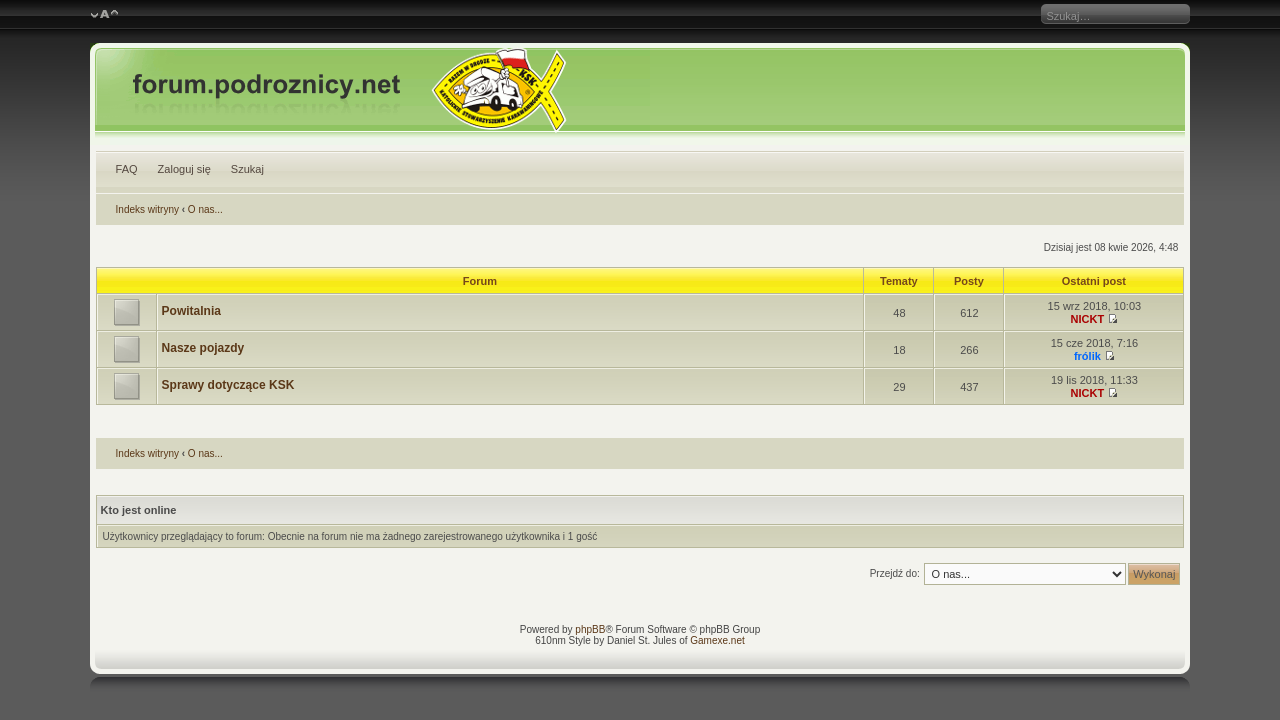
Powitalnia (191, 311)
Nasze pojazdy (203, 348)
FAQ (127, 169)
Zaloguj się (184, 169)
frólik (1087, 356)
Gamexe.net (717, 640)
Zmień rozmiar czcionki (104, 15)
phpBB (590, 629)
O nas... (205, 209)
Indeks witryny (147, 209)
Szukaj (247, 169)
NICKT (1088, 319)
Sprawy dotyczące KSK (228, 385)
